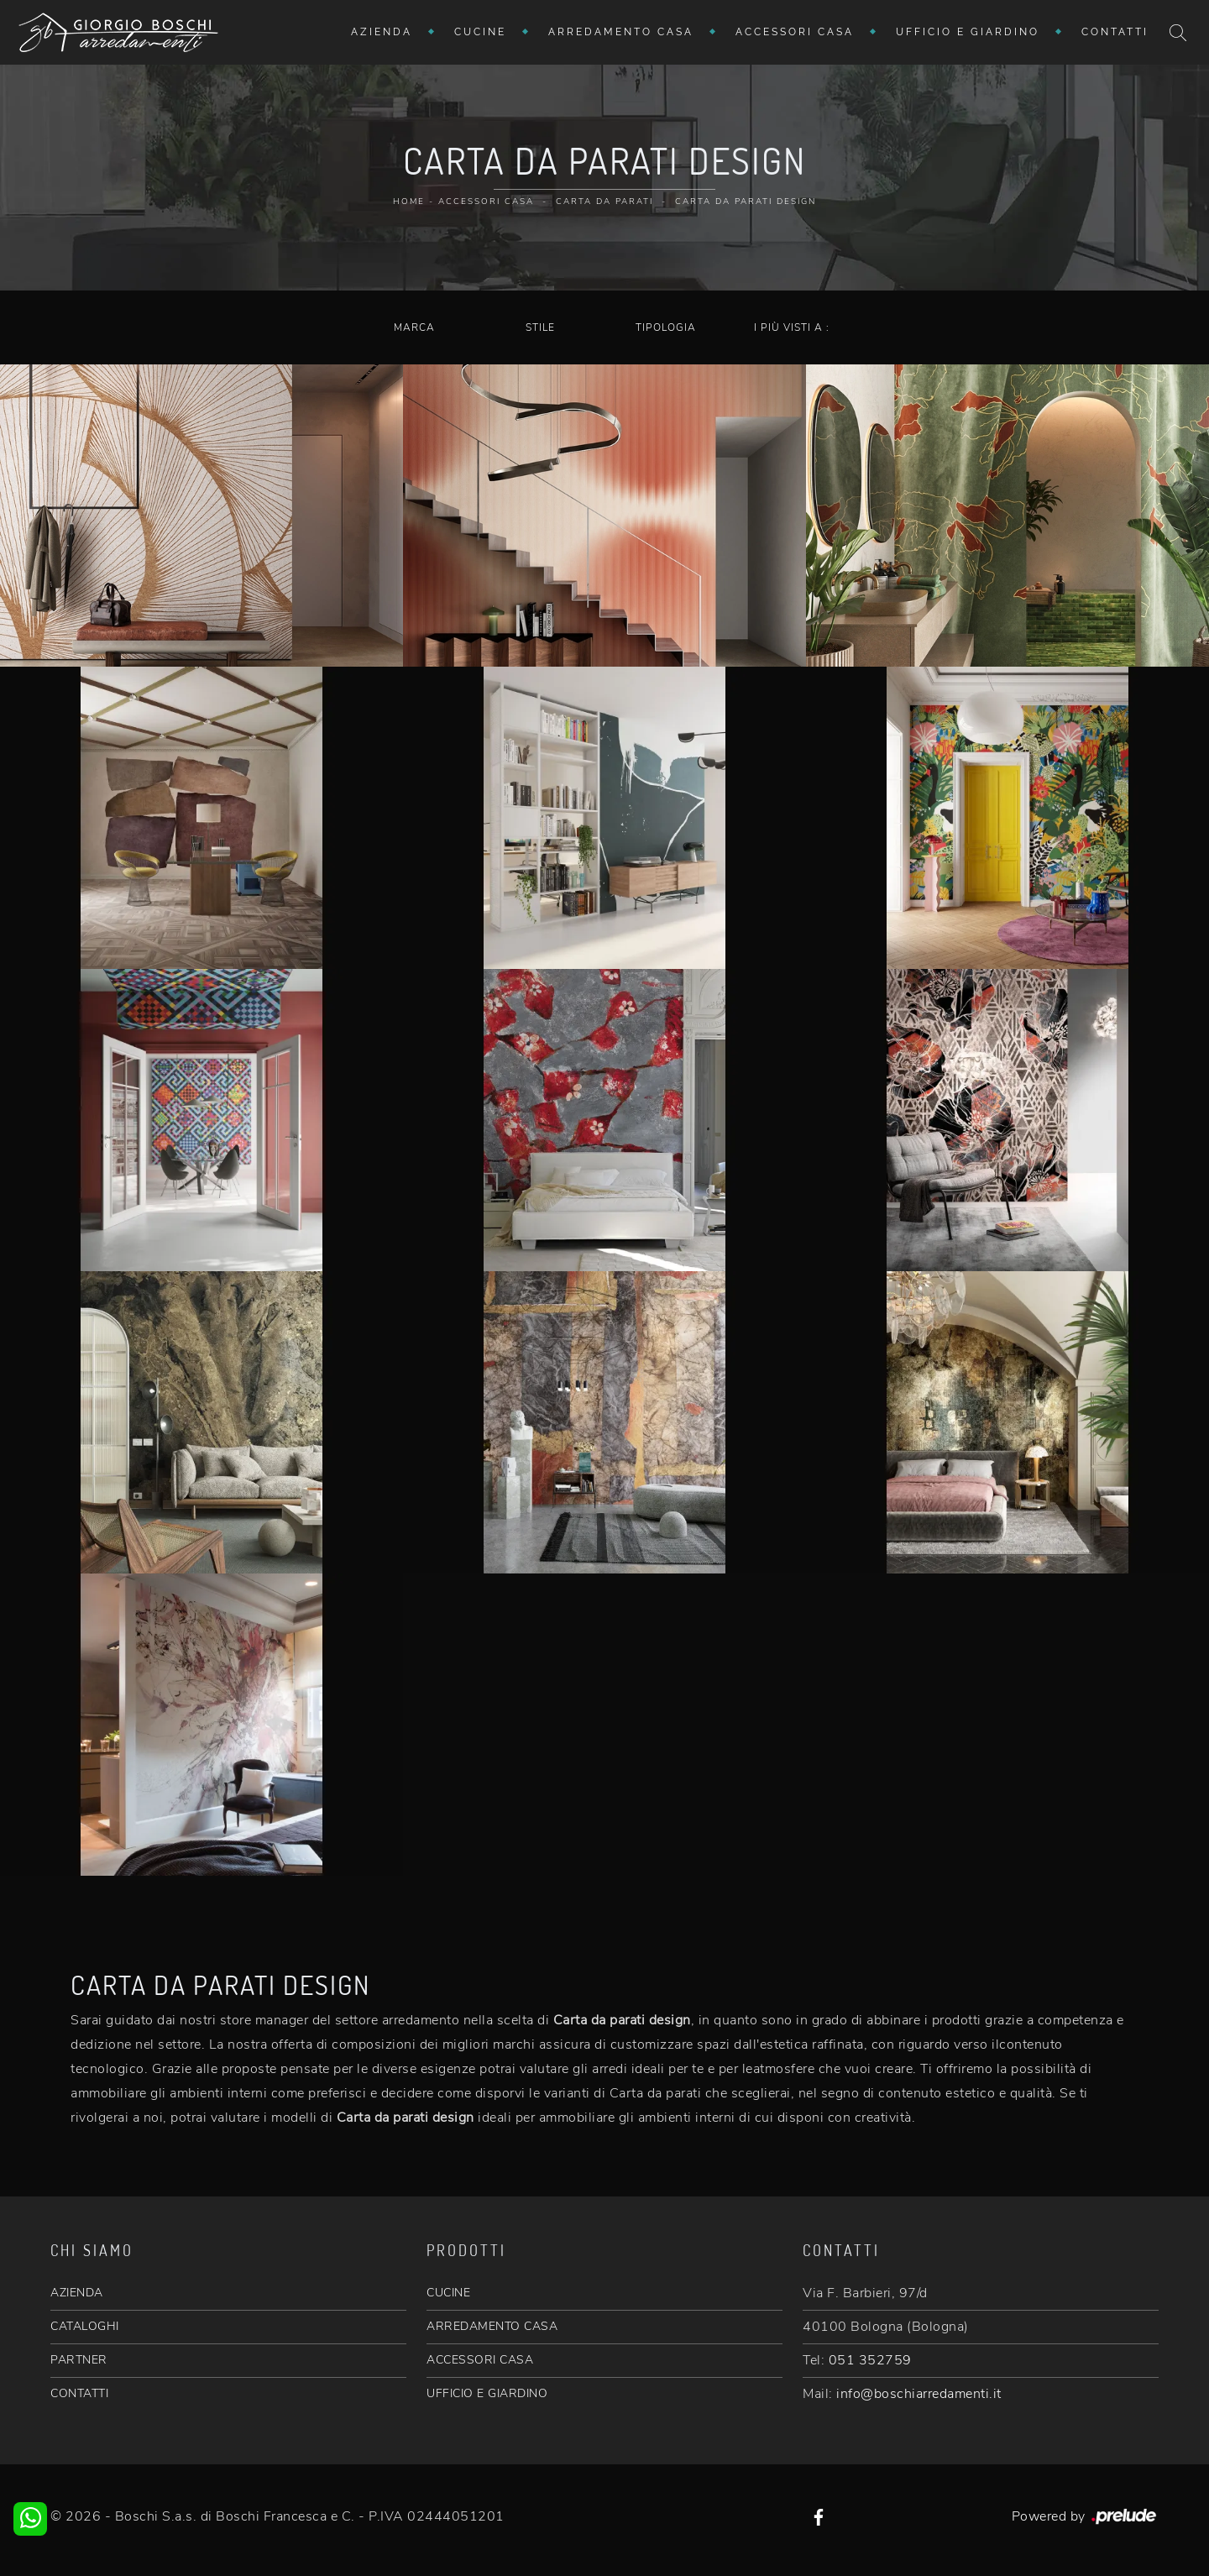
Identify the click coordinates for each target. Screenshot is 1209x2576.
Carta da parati (604, 201)
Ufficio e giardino (967, 32)
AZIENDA (76, 2293)
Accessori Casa (794, 32)
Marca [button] (414, 327)
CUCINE (448, 2293)
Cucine (480, 32)
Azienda (381, 32)
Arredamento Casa (620, 32)
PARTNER (78, 2360)
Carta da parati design (745, 201)
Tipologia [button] (666, 327)
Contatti (1115, 32)
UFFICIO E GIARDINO (487, 2393)
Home (409, 201)
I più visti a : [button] (792, 327)
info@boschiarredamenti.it (919, 2394)
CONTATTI (79, 2393)
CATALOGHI (84, 2326)
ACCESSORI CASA (480, 2360)
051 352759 (870, 2360)
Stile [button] (540, 327)
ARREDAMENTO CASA (492, 2326)
